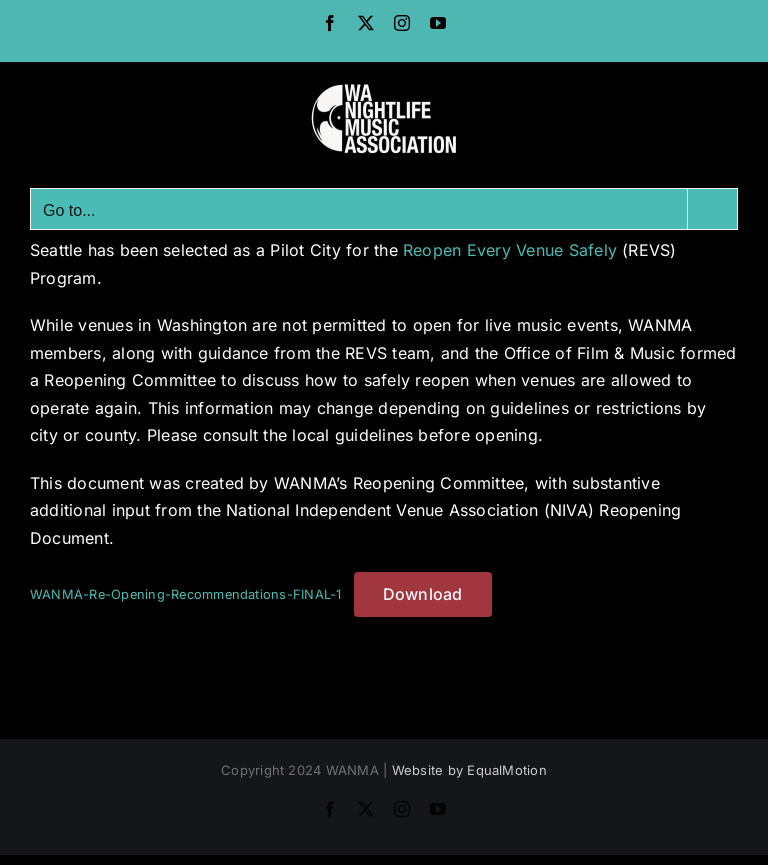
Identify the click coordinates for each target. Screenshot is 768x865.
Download (423, 594)
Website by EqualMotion (469, 770)
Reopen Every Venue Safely (510, 250)
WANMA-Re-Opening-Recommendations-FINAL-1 (186, 594)
